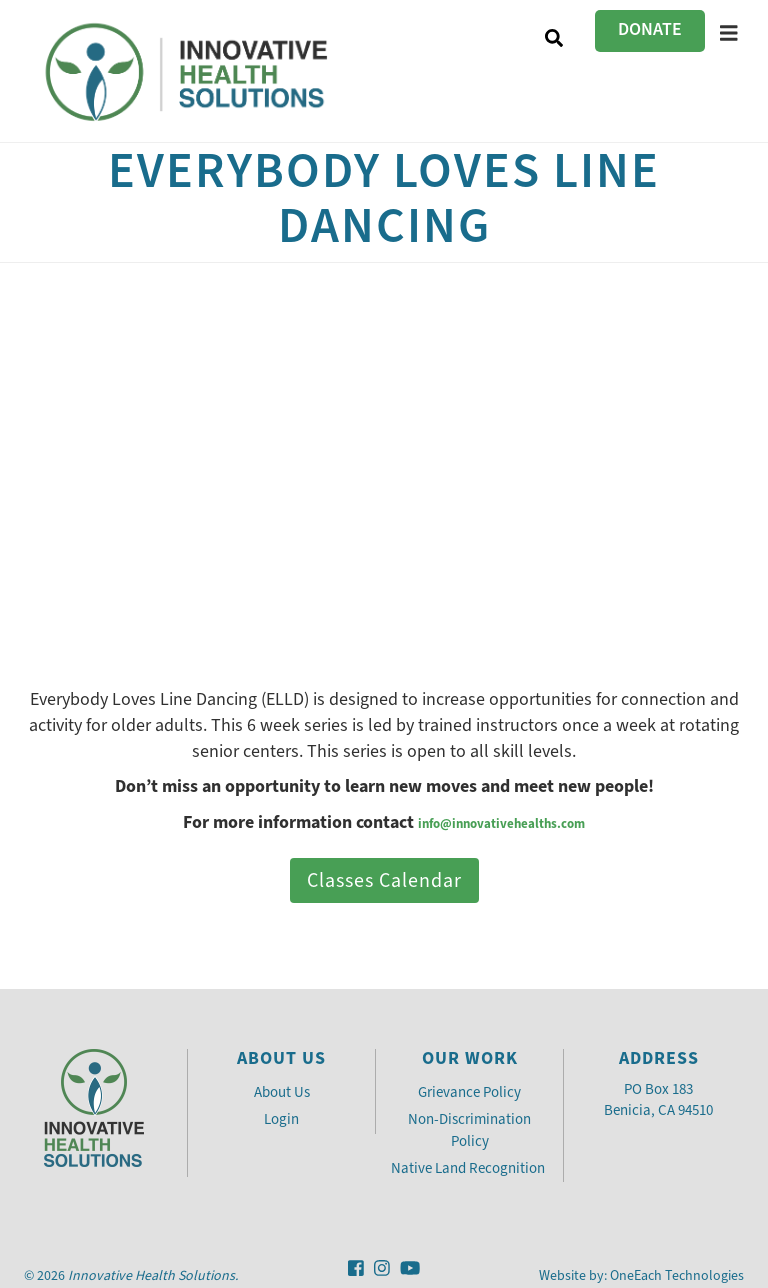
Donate (650, 29)
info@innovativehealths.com (501, 823)
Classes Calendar (384, 880)
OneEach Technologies (677, 1275)
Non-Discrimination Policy (469, 1129)
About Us (282, 1092)
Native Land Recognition (469, 1168)
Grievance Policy (469, 1092)
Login (281, 1119)
